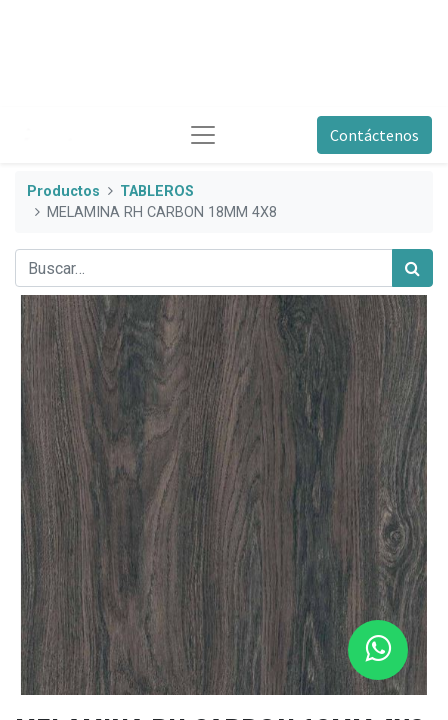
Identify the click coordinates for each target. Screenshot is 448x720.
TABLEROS (157, 191)
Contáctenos (374, 135)
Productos (63, 191)
